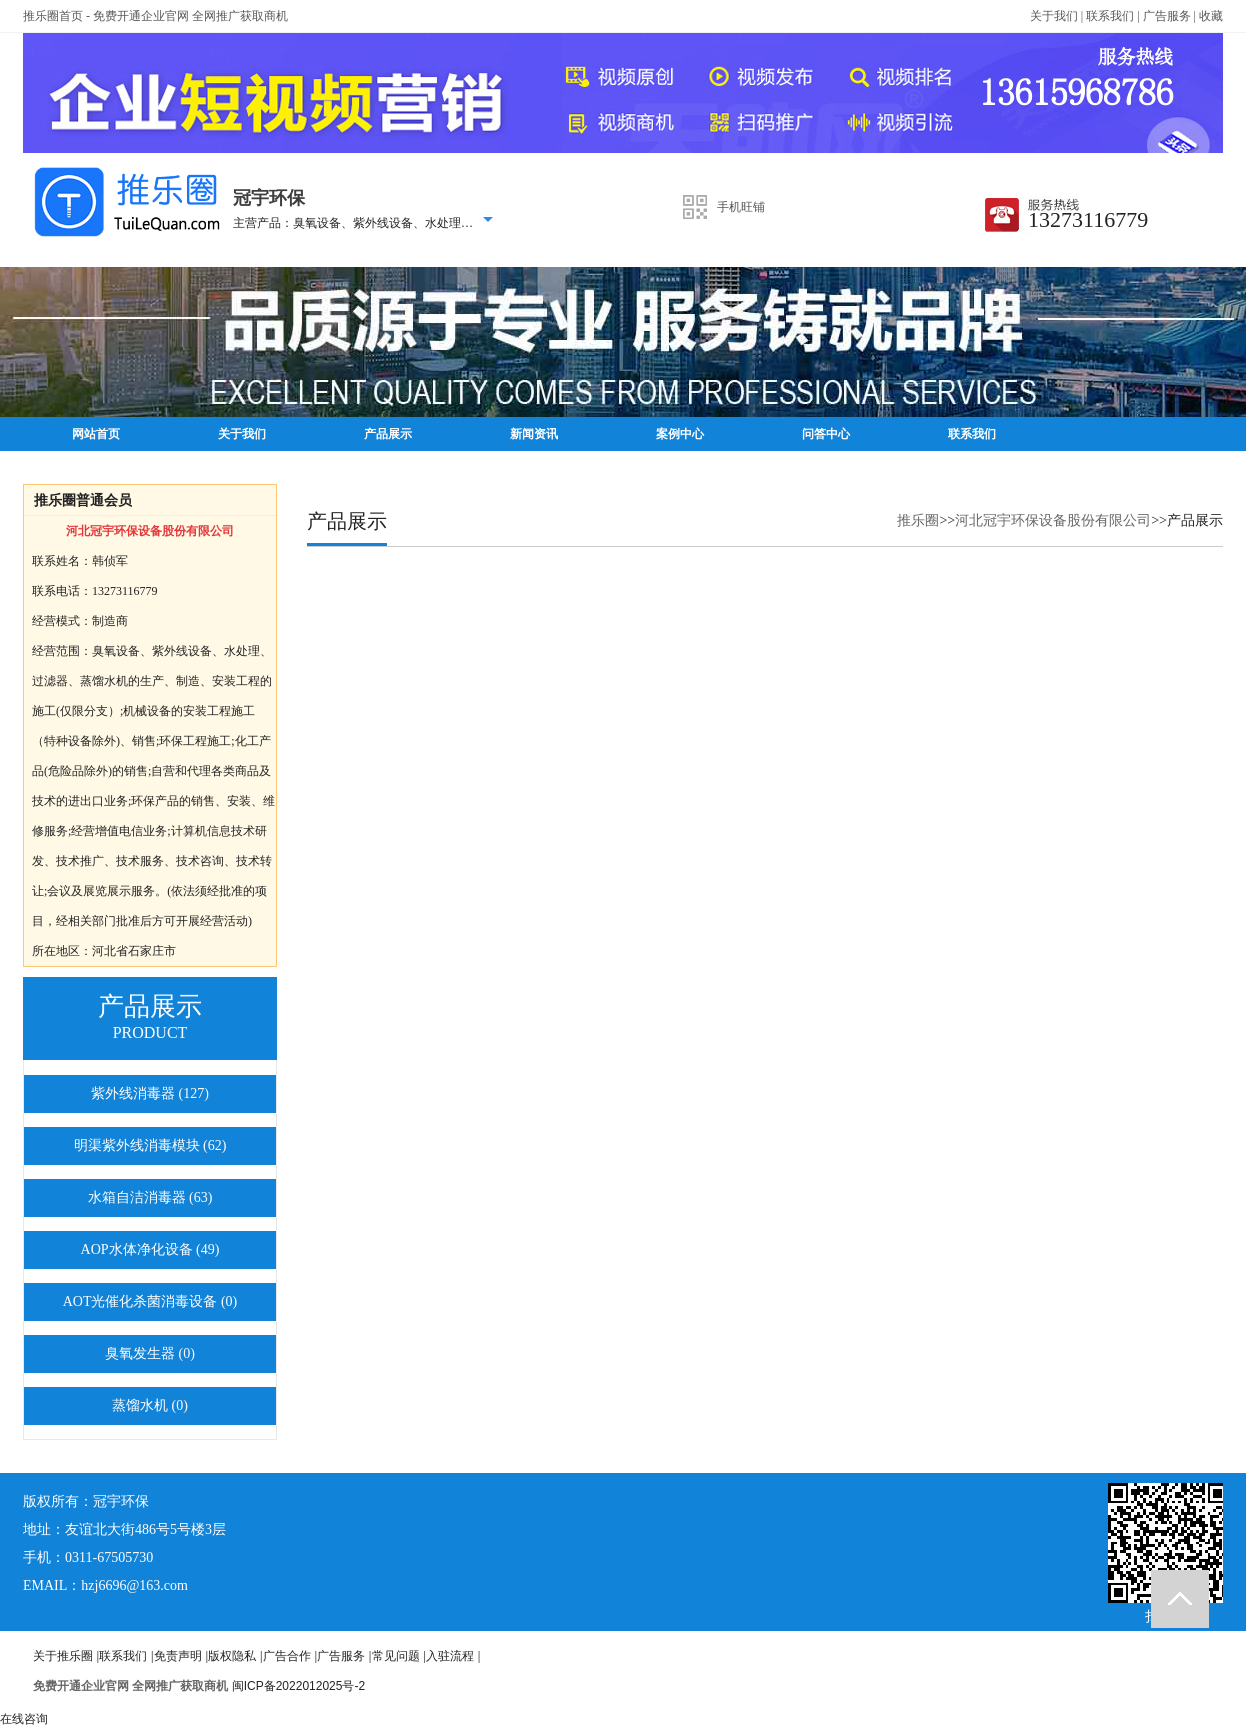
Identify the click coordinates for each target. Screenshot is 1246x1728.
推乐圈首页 (53, 16)
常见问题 (396, 1656)
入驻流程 (450, 1656)
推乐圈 (918, 520)
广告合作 (287, 1656)
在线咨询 (24, 1719)
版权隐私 (232, 1656)
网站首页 (96, 434)
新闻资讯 (534, 434)
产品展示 (388, 434)
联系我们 (1110, 16)
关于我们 (1054, 16)
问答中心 (826, 434)
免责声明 (178, 1656)
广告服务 (1167, 16)
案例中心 (680, 434)
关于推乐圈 (63, 1656)
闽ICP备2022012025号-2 (298, 1686)
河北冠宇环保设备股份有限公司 (1053, 520)
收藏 (1211, 16)
